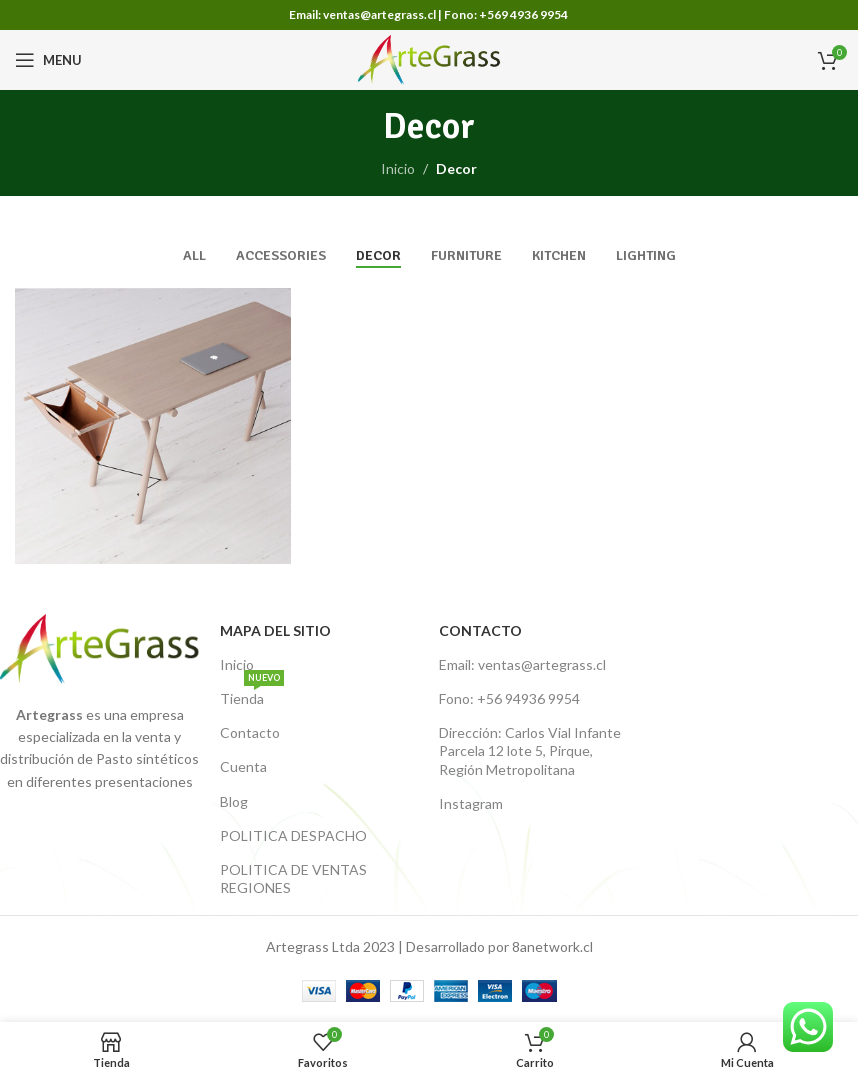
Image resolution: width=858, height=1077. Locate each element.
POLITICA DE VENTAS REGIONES (293, 878)
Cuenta (243, 766)
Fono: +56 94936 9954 (509, 698)
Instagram (471, 803)
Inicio (398, 168)
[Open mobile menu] (48, 60)
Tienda (252, 694)
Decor (456, 168)
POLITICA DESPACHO (293, 835)
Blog (234, 801)
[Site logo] (429, 58)
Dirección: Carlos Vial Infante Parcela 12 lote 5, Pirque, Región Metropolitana (530, 750)
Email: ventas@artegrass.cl (522, 664)
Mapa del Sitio (275, 630)
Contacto (250, 732)
